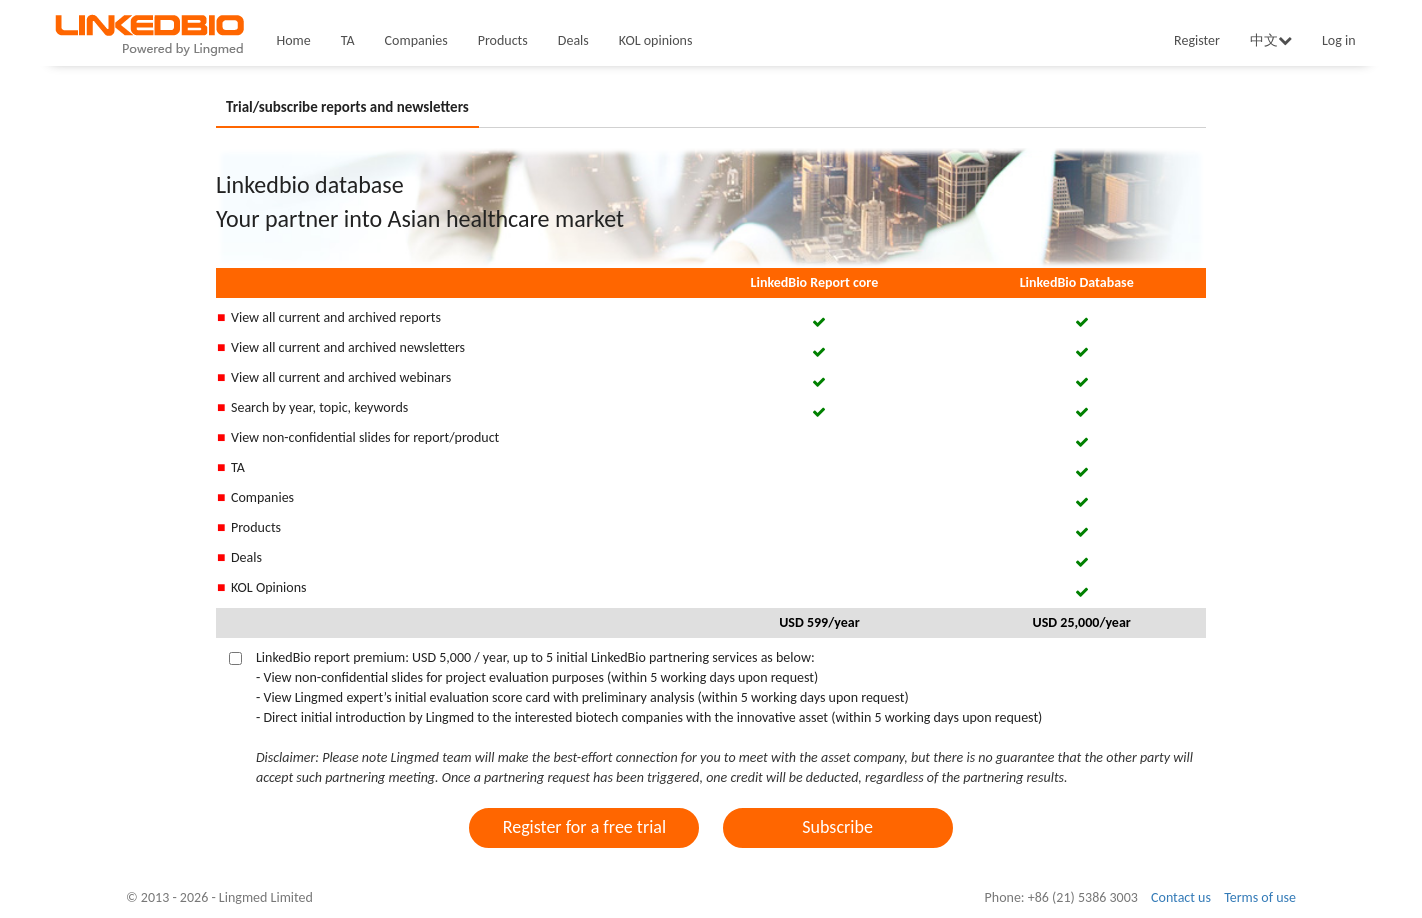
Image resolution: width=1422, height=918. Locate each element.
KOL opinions (656, 40)
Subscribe (837, 827)
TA (348, 40)
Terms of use (1260, 897)
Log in (1339, 40)
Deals (573, 40)
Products (503, 40)
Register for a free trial (584, 827)
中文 (1271, 40)
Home (294, 40)
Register (1197, 40)
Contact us (1181, 897)
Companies (416, 40)
